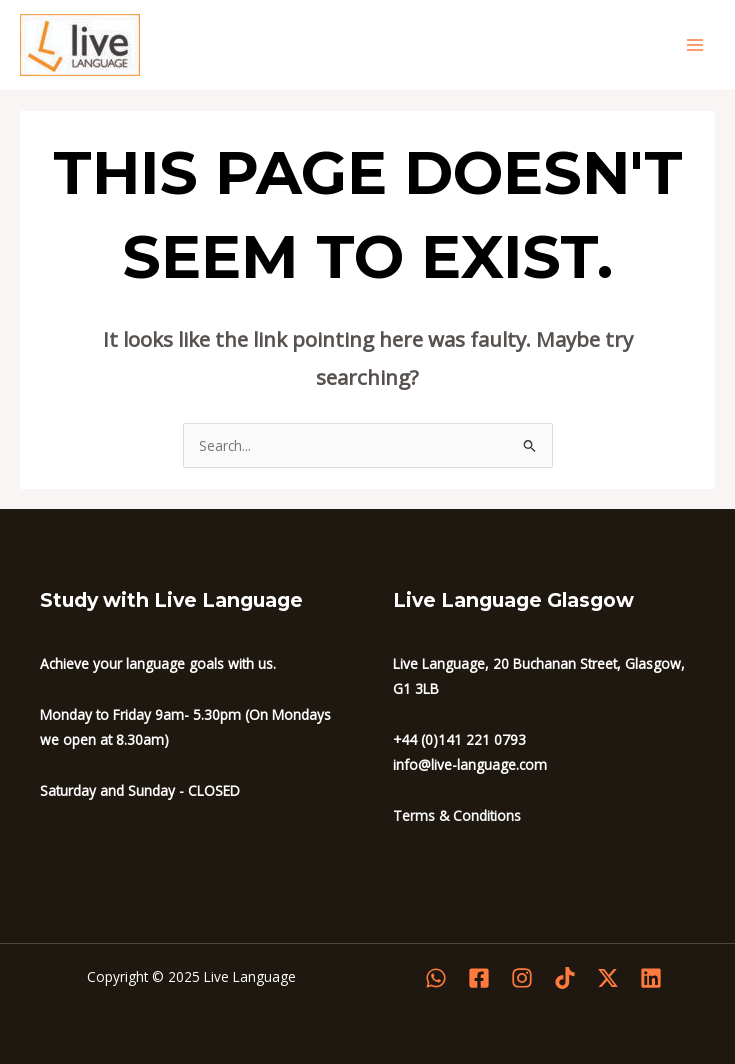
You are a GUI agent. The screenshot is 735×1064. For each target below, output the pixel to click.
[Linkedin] (651, 978)
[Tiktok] (565, 978)
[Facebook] (479, 978)
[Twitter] (608, 978)
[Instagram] (522, 978)
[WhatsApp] (436, 978)
